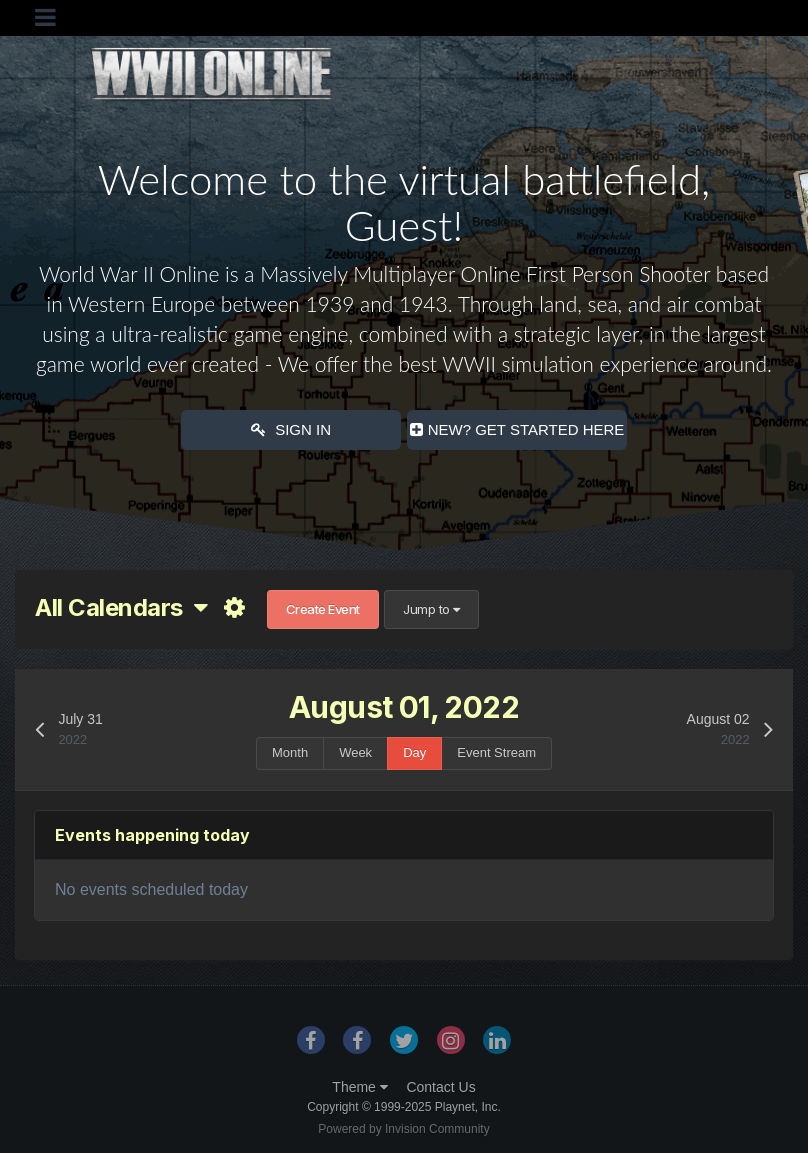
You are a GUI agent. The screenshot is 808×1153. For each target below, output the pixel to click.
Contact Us (440, 1087)
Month (290, 752)
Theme (359, 1087)
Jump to (431, 609)
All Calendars (121, 607)
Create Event (323, 609)
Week (355, 752)
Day (414, 752)
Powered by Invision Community (403, 1129)
